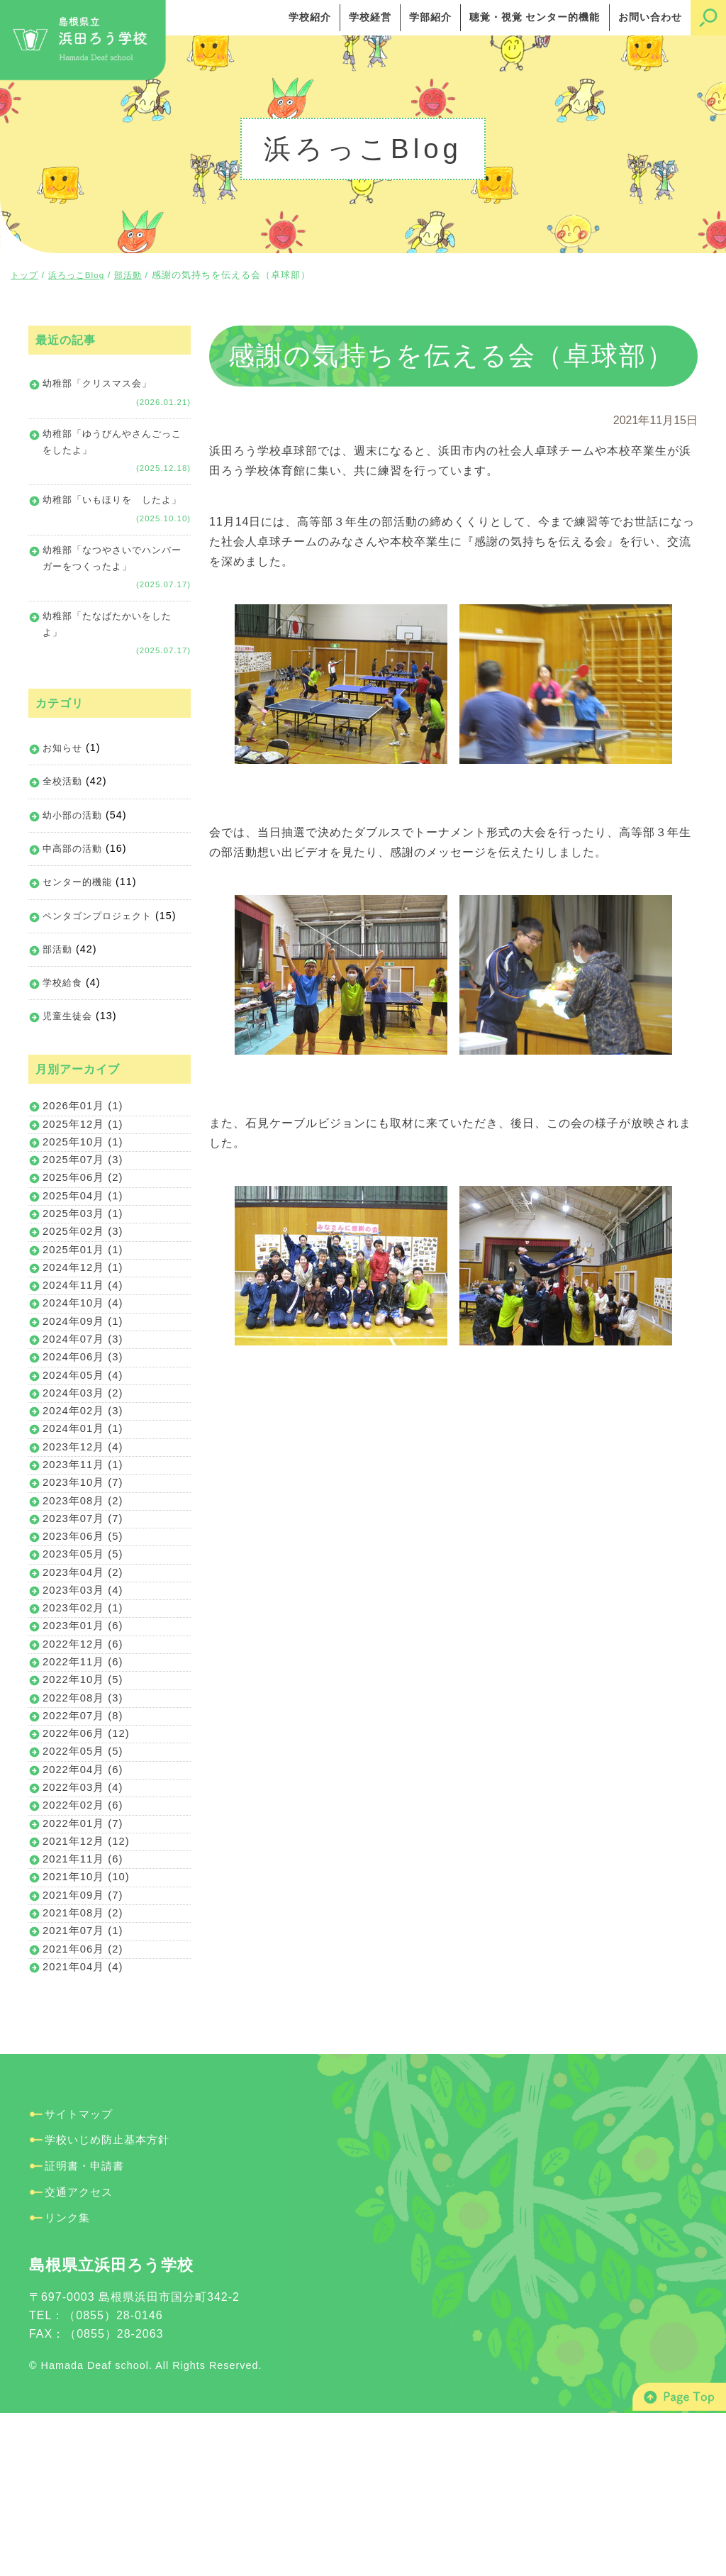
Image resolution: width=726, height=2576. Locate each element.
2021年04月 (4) (85, 2126)
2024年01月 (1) (85, 1517)
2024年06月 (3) (85, 1437)
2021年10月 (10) (89, 2025)
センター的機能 (80, 922)
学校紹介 (310, 17)
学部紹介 (430, 17)
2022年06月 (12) (89, 1862)
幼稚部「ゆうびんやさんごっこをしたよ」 (112, 447)
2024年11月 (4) (85, 1355)
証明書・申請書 (87, 2326)
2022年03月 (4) (85, 1923)
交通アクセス (81, 2352)
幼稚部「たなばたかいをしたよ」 (112, 659)
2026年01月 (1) (85, 1152)
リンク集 (69, 2378)
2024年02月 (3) (85, 1497)
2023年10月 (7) (85, 1578)
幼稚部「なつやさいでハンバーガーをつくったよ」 (112, 588)
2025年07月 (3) (85, 1213)
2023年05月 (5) (85, 1659)
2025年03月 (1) (85, 1274)
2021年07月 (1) (85, 2086)
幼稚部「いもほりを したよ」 (106, 517)
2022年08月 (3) (85, 1822)
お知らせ (64, 784)
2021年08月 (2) (85, 2065)
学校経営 (370, 17)
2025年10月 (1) (85, 1193)
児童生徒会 (69, 1060)
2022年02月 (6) (85, 1943)
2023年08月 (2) (85, 1598)
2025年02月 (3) (85, 1294)
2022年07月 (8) (85, 1842)
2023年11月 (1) (85, 1558)
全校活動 (64, 819)
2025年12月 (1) (85, 1173)
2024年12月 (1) (85, 1335)
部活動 (58, 991)
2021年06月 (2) (85, 2105)
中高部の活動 (74, 888)
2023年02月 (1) (85, 1720)
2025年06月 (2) (85, 1234)
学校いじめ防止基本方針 (111, 2300)
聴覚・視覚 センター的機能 (535, 17)
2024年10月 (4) (85, 1376)
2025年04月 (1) (85, 1254)
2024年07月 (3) (85, 1416)
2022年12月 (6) (85, 1761)
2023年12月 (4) (85, 1538)
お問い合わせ (650, 17)
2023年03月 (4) (85, 1700)
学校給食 (64, 1025)
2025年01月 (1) (85, 1315)
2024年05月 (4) (85, 1456)
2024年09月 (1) (85, 1395)
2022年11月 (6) (85, 1781)
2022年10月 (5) (85, 1801)
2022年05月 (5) (85, 1883)
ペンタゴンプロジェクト (101, 956)
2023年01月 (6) (85, 1740)
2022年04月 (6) (85, 1903)
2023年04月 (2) (85, 1680)
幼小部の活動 (74, 853)
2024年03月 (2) (85, 1477)
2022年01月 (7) (85, 1964)
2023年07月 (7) (85, 1619)
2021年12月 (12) (89, 1984)
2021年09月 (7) (85, 2044)
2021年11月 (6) (85, 2004)
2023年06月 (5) (85, 1639)
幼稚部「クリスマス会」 (101, 384)
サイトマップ (81, 2274)
